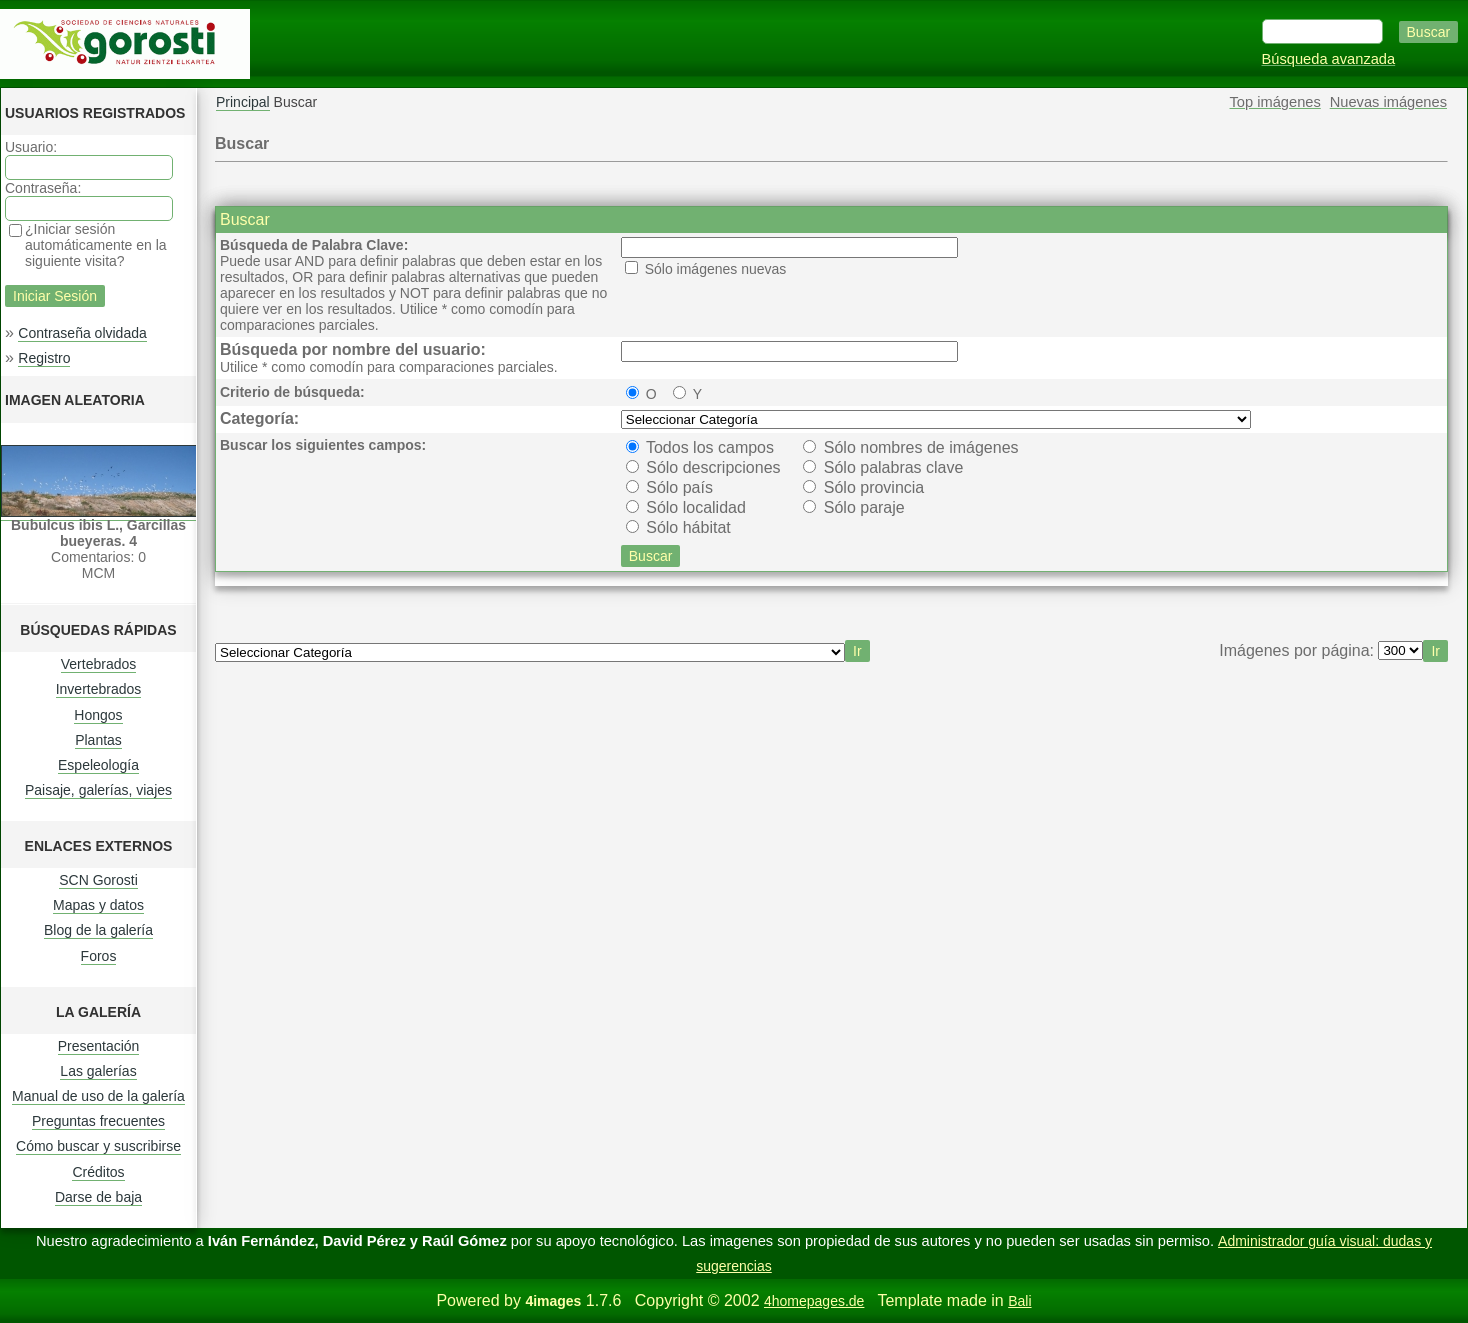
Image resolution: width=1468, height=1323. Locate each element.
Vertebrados (99, 664)
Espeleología (98, 765)
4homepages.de (814, 1301)
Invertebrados (99, 689)
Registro (44, 358)
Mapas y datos (98, 905)
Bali (1019, 1301)
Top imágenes (1275, 102)
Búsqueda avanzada (1329, 59)
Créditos (98, 1172)
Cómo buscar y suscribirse (98, 1146)
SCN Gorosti (98, 880)
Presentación (99, 1046)
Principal (243, 102)
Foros (99, 956)
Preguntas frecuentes (98, 1121)
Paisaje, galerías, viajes (98, 790)
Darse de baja (98, 1197)
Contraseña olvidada (82, 333)
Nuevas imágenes (1388, 102)
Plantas (98, 740)
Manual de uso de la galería (98, 1096)
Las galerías (98, 1071)
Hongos (98, 715)
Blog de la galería (98, 930)
